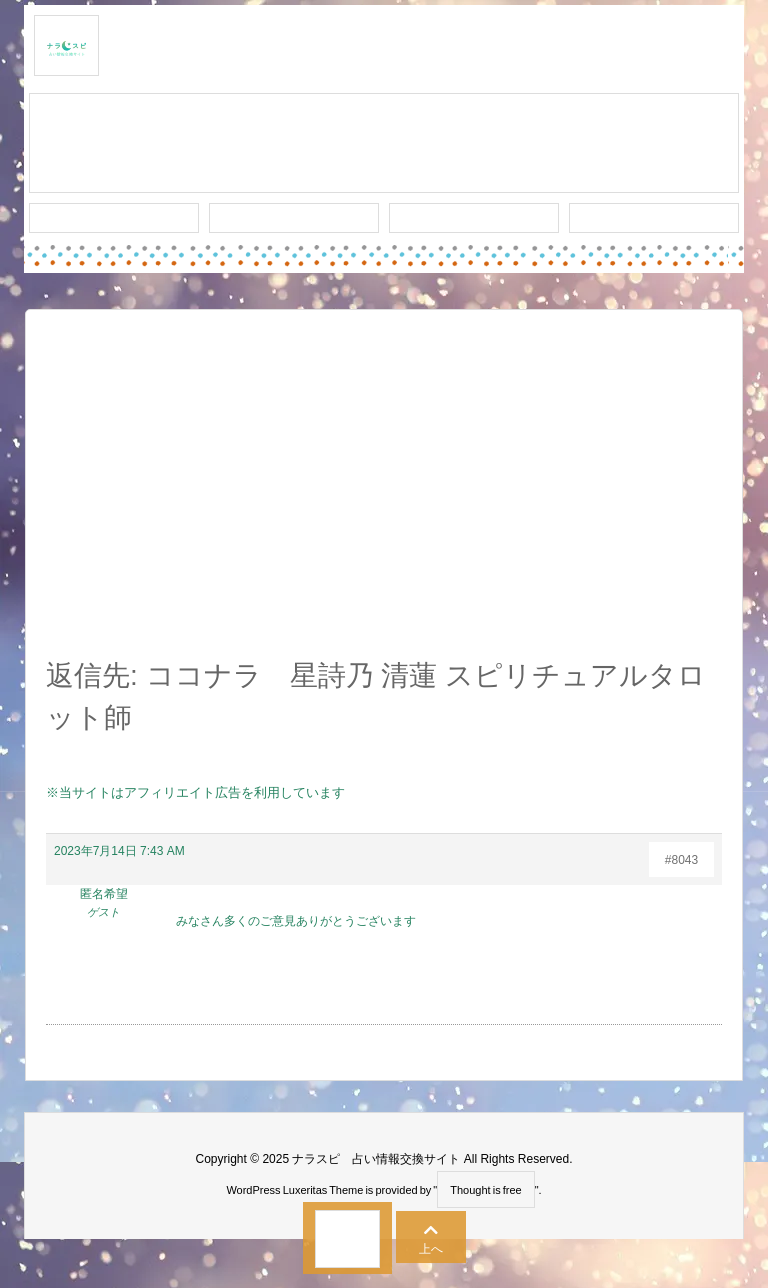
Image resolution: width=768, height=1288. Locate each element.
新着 (114, 218)
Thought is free (485, 1190)
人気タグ (474, 218)
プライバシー (654, 218)
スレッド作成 (384, 144)
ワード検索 (294, 218)
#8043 (681, 860)
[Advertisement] (384, 495)
